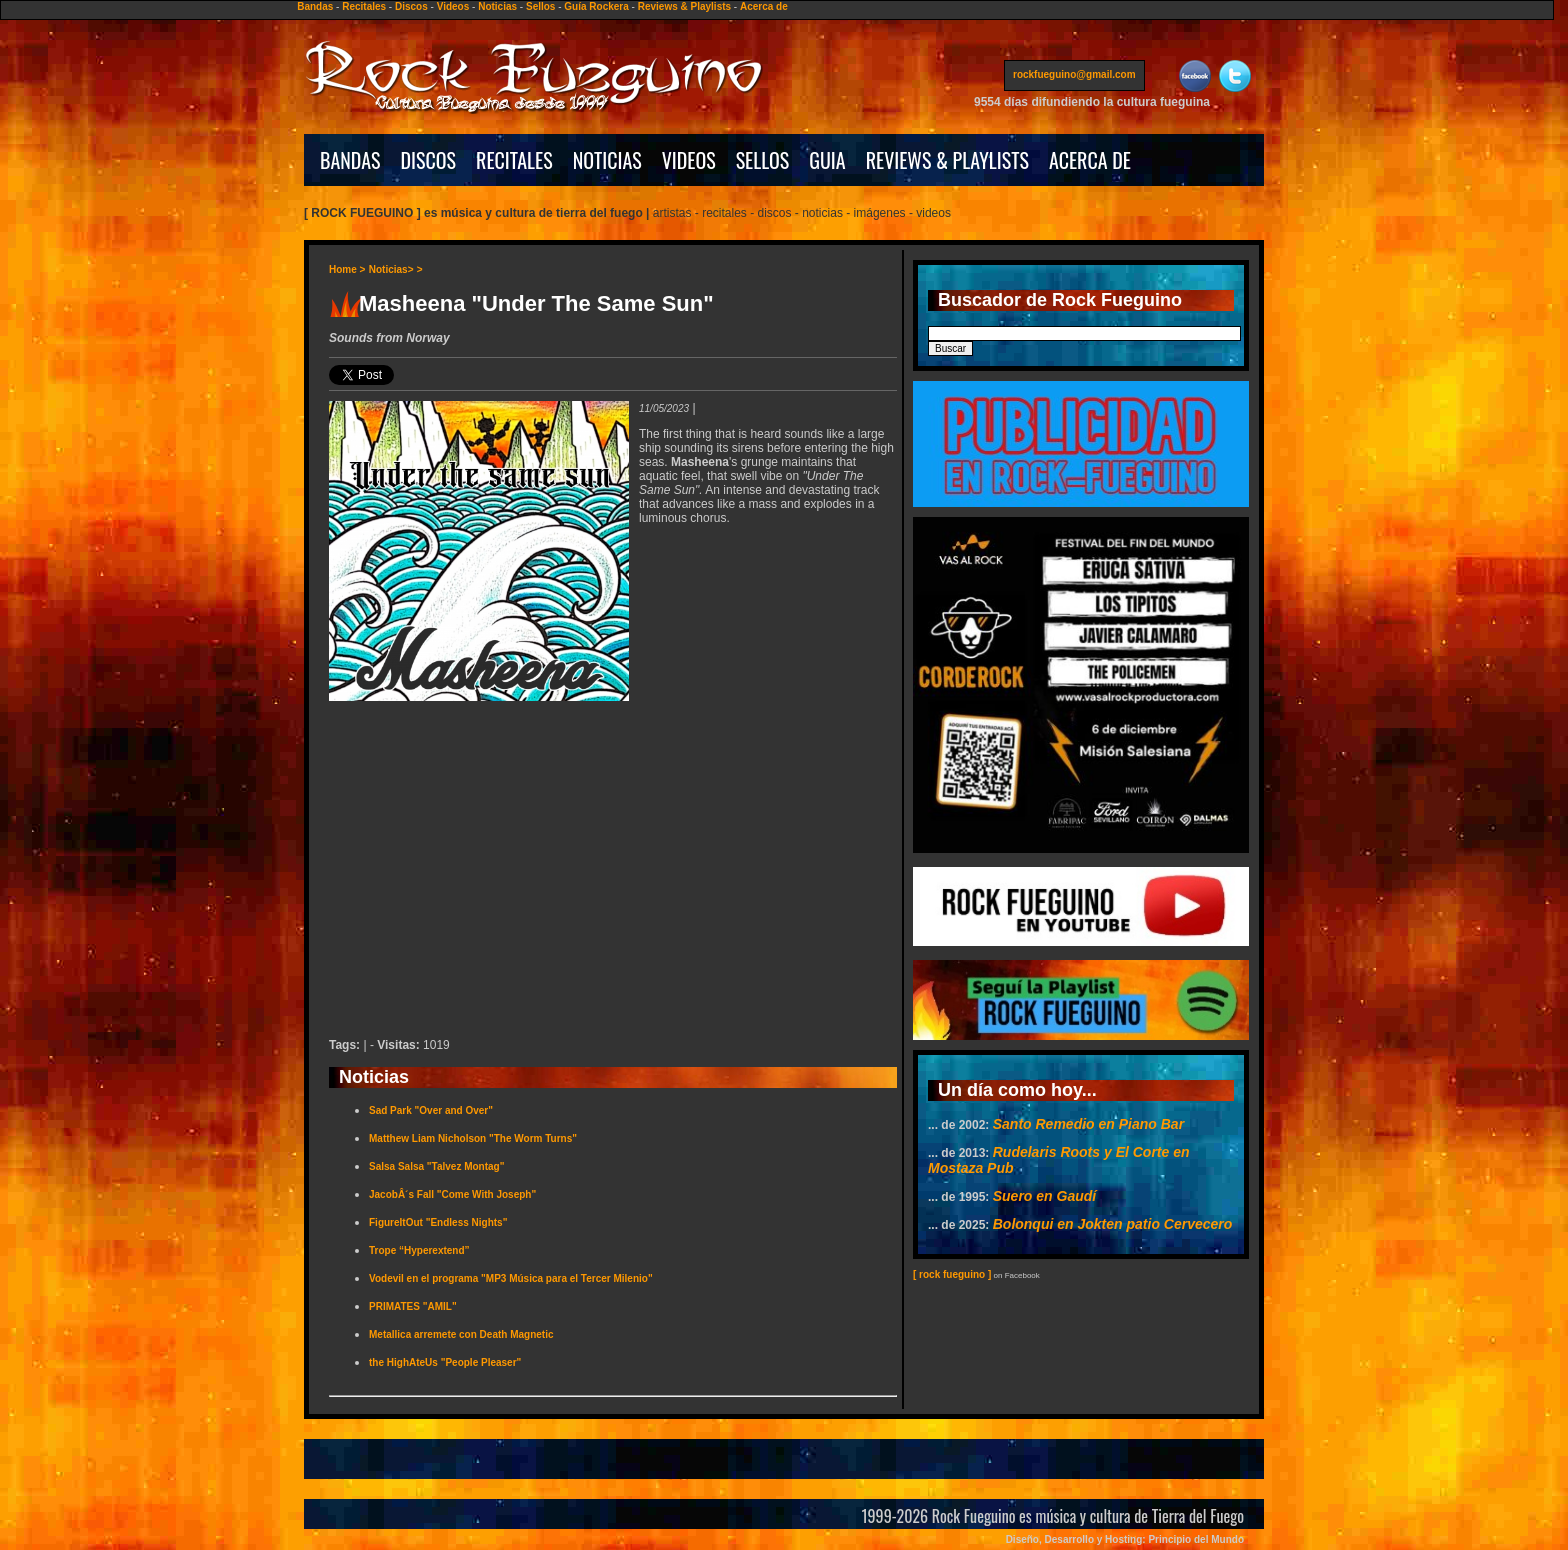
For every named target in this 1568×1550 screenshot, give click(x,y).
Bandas (315, 6)
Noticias (497, 6)
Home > (347, 269)
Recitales (364, 6)
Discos (411, 6)
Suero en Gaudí (1044, 1196)
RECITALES (514, 160)
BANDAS (350, 160)
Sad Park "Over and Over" (431, 1110)
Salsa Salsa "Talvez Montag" (436, 1166)
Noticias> (391, 269)
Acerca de (764, 6)
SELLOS (763, 160)
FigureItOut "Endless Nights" (438, 1222)
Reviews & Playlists (684, 6)
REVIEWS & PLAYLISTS (947, 160)
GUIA (827, 160)
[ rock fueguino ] (952, 1274)
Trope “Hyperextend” (419, 1250)
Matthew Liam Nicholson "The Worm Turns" (473, 1138)
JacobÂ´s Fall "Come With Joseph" (452, 1194)
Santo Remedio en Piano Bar (1088, 1124)
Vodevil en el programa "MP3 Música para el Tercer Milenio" (511, 1278)
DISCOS (429, 160)
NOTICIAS (607, 160)
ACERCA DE (1090, 160)
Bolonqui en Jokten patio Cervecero (1113, 1224)
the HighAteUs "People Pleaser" (445, 1362)
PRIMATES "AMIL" (413, 1306)
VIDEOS (689, 160)
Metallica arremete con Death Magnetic (461, 1334)
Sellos (540, 6)
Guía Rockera (596, 6)
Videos (453, 6)
